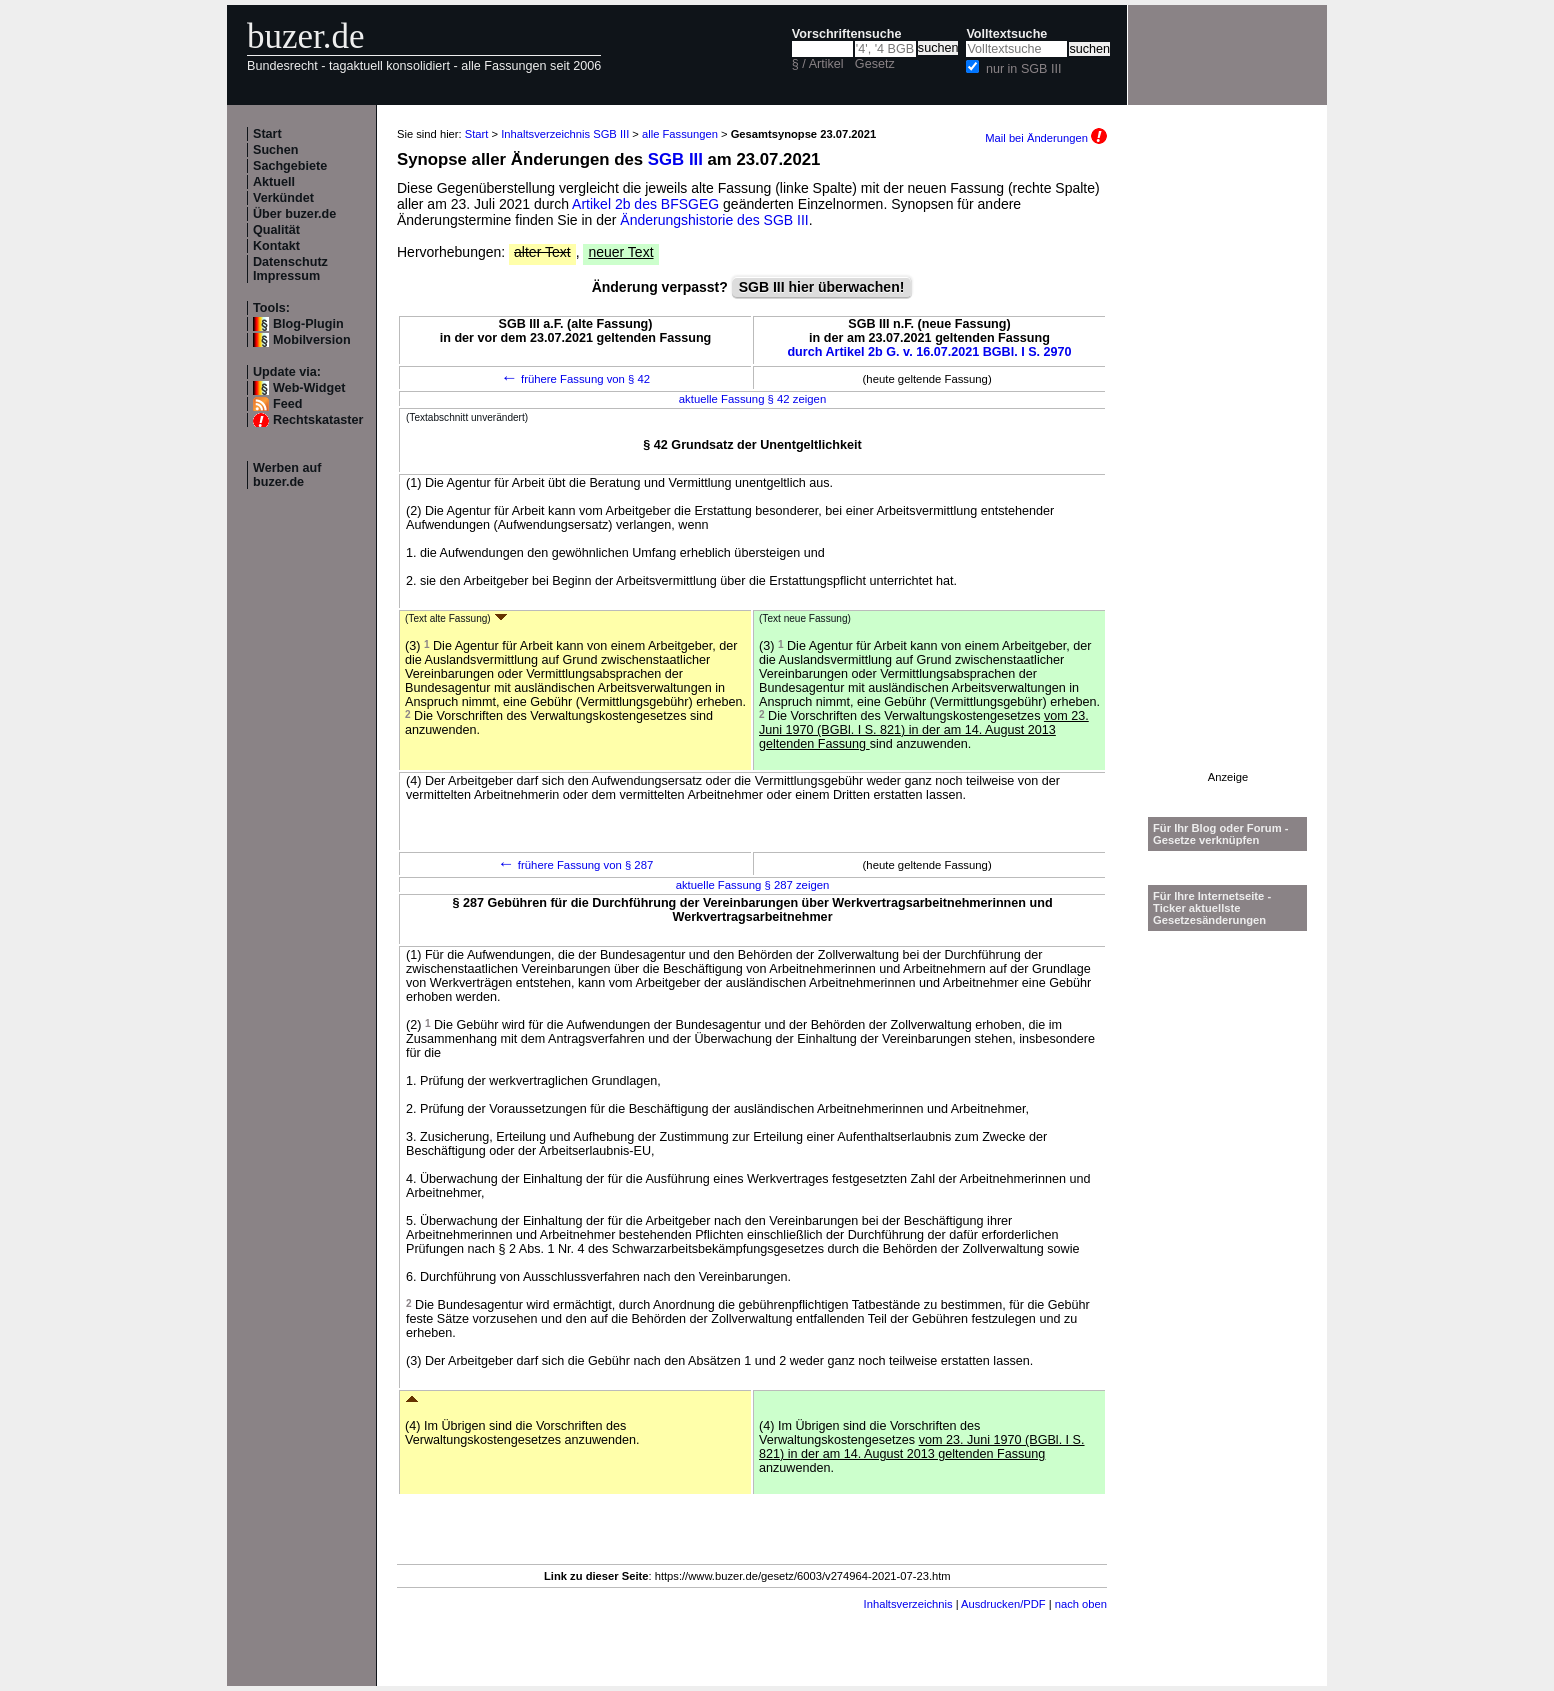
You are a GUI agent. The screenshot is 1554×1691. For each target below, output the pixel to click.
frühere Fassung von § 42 (575, 379)
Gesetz (875, 64)
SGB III (675, 159)
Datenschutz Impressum (290, 269)
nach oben (1081, 1604)
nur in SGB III (1024, 69)
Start (267, 134)
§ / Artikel (818, 64)
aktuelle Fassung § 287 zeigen (753, 885)
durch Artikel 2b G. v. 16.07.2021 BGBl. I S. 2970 (929, 352)
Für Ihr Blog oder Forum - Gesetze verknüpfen (1221, 834)
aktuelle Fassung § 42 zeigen (752, 399)
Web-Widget (309, 388)
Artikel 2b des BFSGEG (645, 204)
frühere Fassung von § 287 (576, 865)
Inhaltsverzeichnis (908, 1604)
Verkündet (283, 198)
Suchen (276, 150)
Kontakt (276, 246)
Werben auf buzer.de (287, 475)
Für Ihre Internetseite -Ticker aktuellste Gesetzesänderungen (1212, 908)
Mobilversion (312, 340)
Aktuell (274, 182)
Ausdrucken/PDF (1003, 1604)
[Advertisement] (1228, 471)
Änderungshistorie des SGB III (714, 220)
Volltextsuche (1006, 34)
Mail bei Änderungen (1046, 138)
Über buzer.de (294, 214)
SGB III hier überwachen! (822, 287)
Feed (287, 404)
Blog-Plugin (308, 324)
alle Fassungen (680, 134)
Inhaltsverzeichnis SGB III (565, 134)
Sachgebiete (290, 166)
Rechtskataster (318, 420)
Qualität (276, 230)
